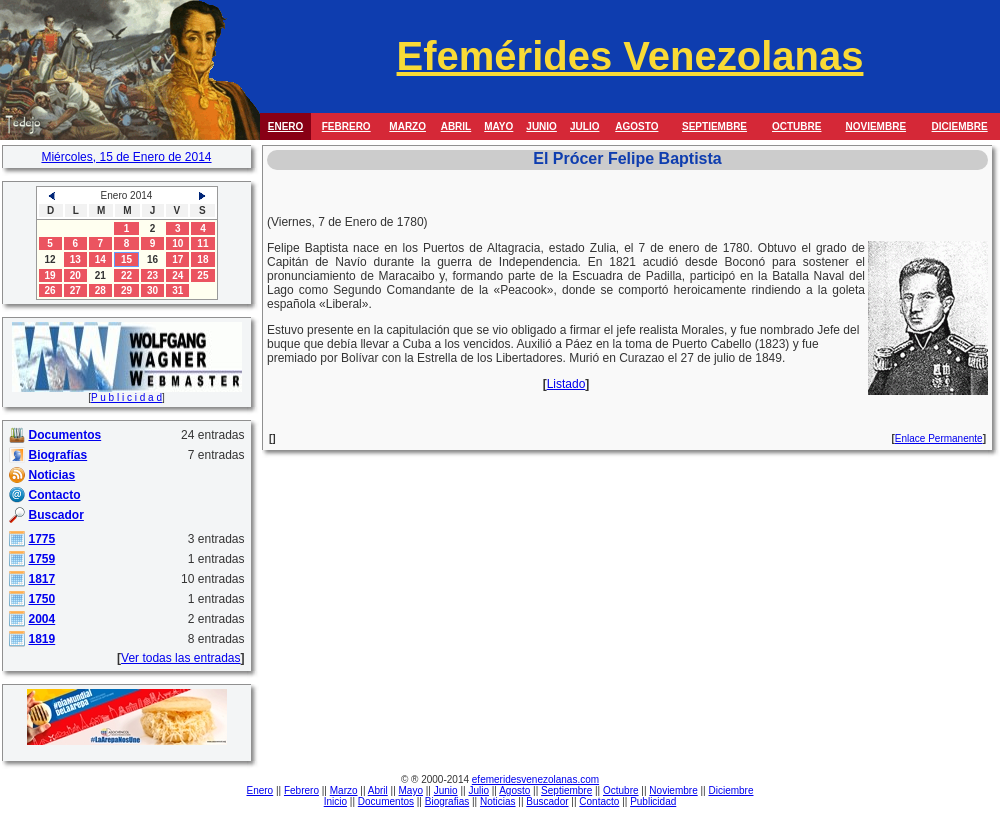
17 (177, 259)
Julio (478, 790)
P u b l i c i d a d (126, 397)
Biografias (447, 801)
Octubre (621, 790)
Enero (260, 790)
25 (202, 275)
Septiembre (566, 790)
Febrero (301, 790)
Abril (378, 790)
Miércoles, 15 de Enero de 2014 (126, 157)
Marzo (344, 790)
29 (126, 290)
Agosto (514, 790)
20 (75, 275)
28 (100, 290)
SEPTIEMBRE (714, 126)
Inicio (335, 801)
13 (75, 259)
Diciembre (730, 790)
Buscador (547, 801)
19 (50, 275)
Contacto (599, 801)
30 (152, 290)
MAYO (498, 126)
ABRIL (456, 126)
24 (177, 275)
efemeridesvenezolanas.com (535, 779)
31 (177, 290)
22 (126, 275)
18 (202, 259)
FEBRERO (346, 126)
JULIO (584, 126)
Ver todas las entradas (180, 658)
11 (202, 243)
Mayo (411, 790)
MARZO (407, 126)
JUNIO (541, 126)
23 (152, 275)
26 (50, 290)
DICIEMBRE (960, 126)
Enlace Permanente (939, 438)
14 (100, 259)
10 (177, 243)
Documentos (386, 801)
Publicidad (653, 801)
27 (75, 290)
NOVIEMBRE (875, 126)
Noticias (498, 801)
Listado (566, 384)
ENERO (286, 126)
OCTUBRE (796, 126)
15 (126, 259)
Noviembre (673, 790)
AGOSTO (636, 126)
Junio (446, 790)
